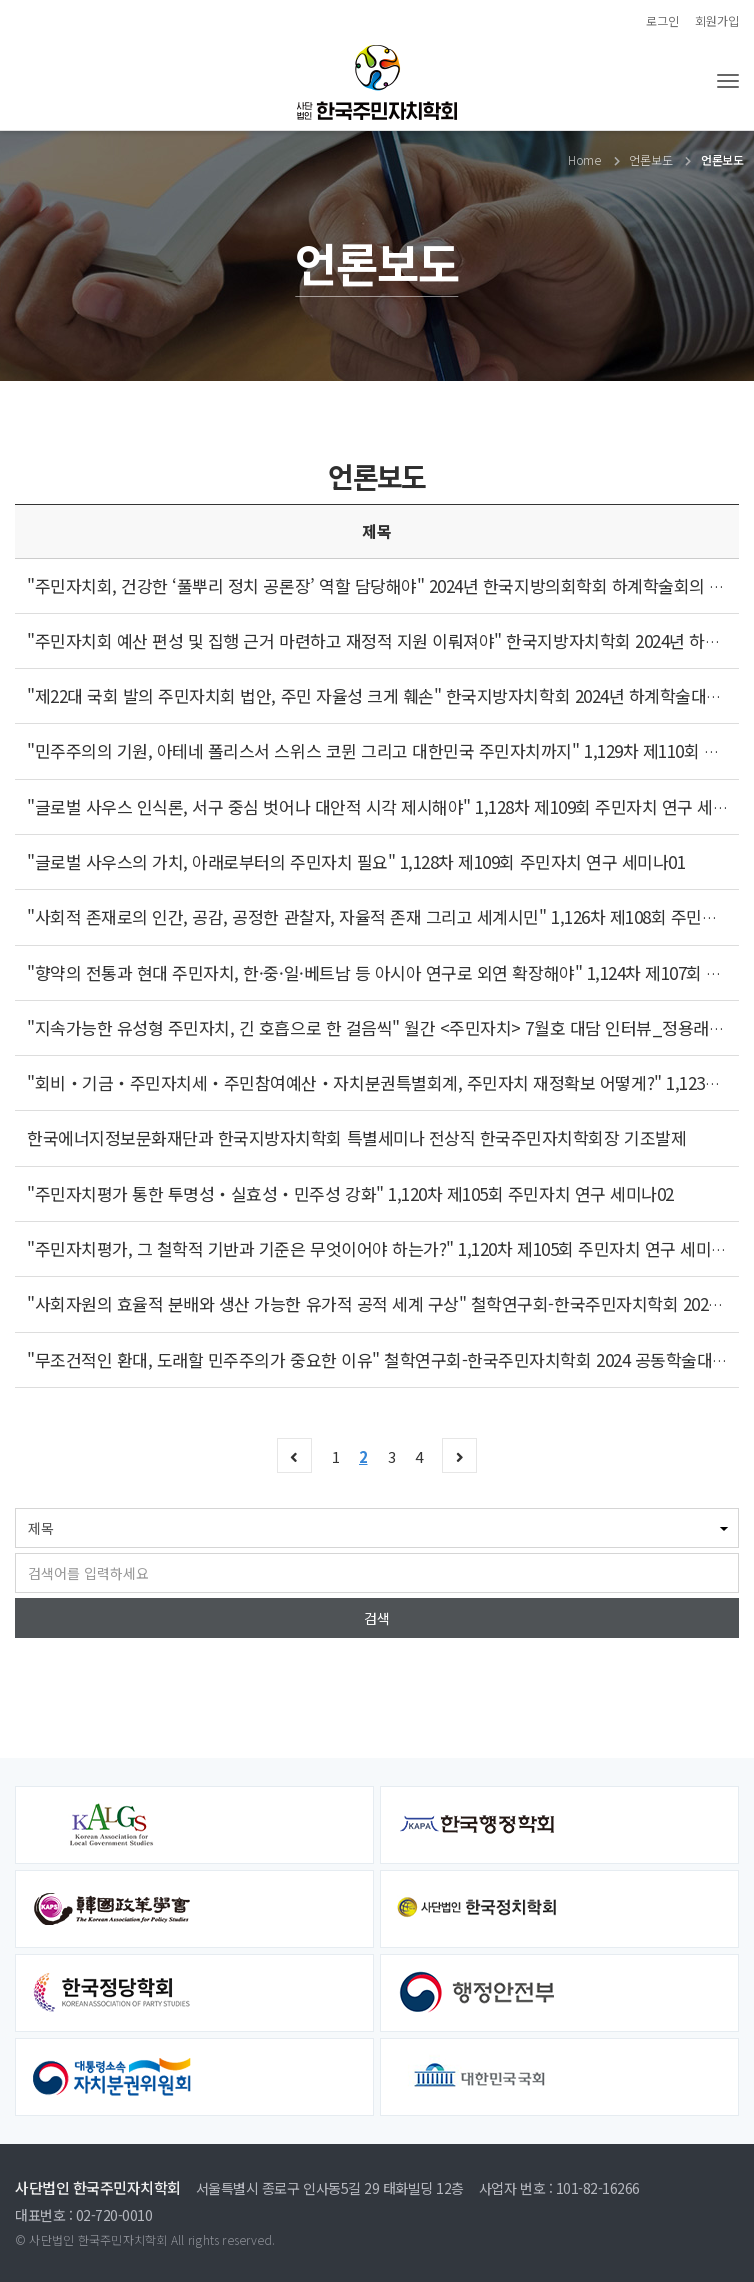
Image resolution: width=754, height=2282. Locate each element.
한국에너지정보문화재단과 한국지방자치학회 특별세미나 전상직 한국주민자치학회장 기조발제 (356, 1137)
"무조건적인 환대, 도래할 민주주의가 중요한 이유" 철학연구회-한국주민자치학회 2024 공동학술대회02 (386, 1359)
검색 (377, 1618)
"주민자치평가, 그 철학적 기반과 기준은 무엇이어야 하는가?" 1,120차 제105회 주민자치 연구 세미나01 (385, 1248)
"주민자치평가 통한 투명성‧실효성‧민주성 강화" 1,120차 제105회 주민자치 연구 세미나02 (350, 1193)
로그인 (662, 20)
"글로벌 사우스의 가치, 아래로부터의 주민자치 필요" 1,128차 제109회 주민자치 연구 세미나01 (356, 861)
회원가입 (717, 20)
